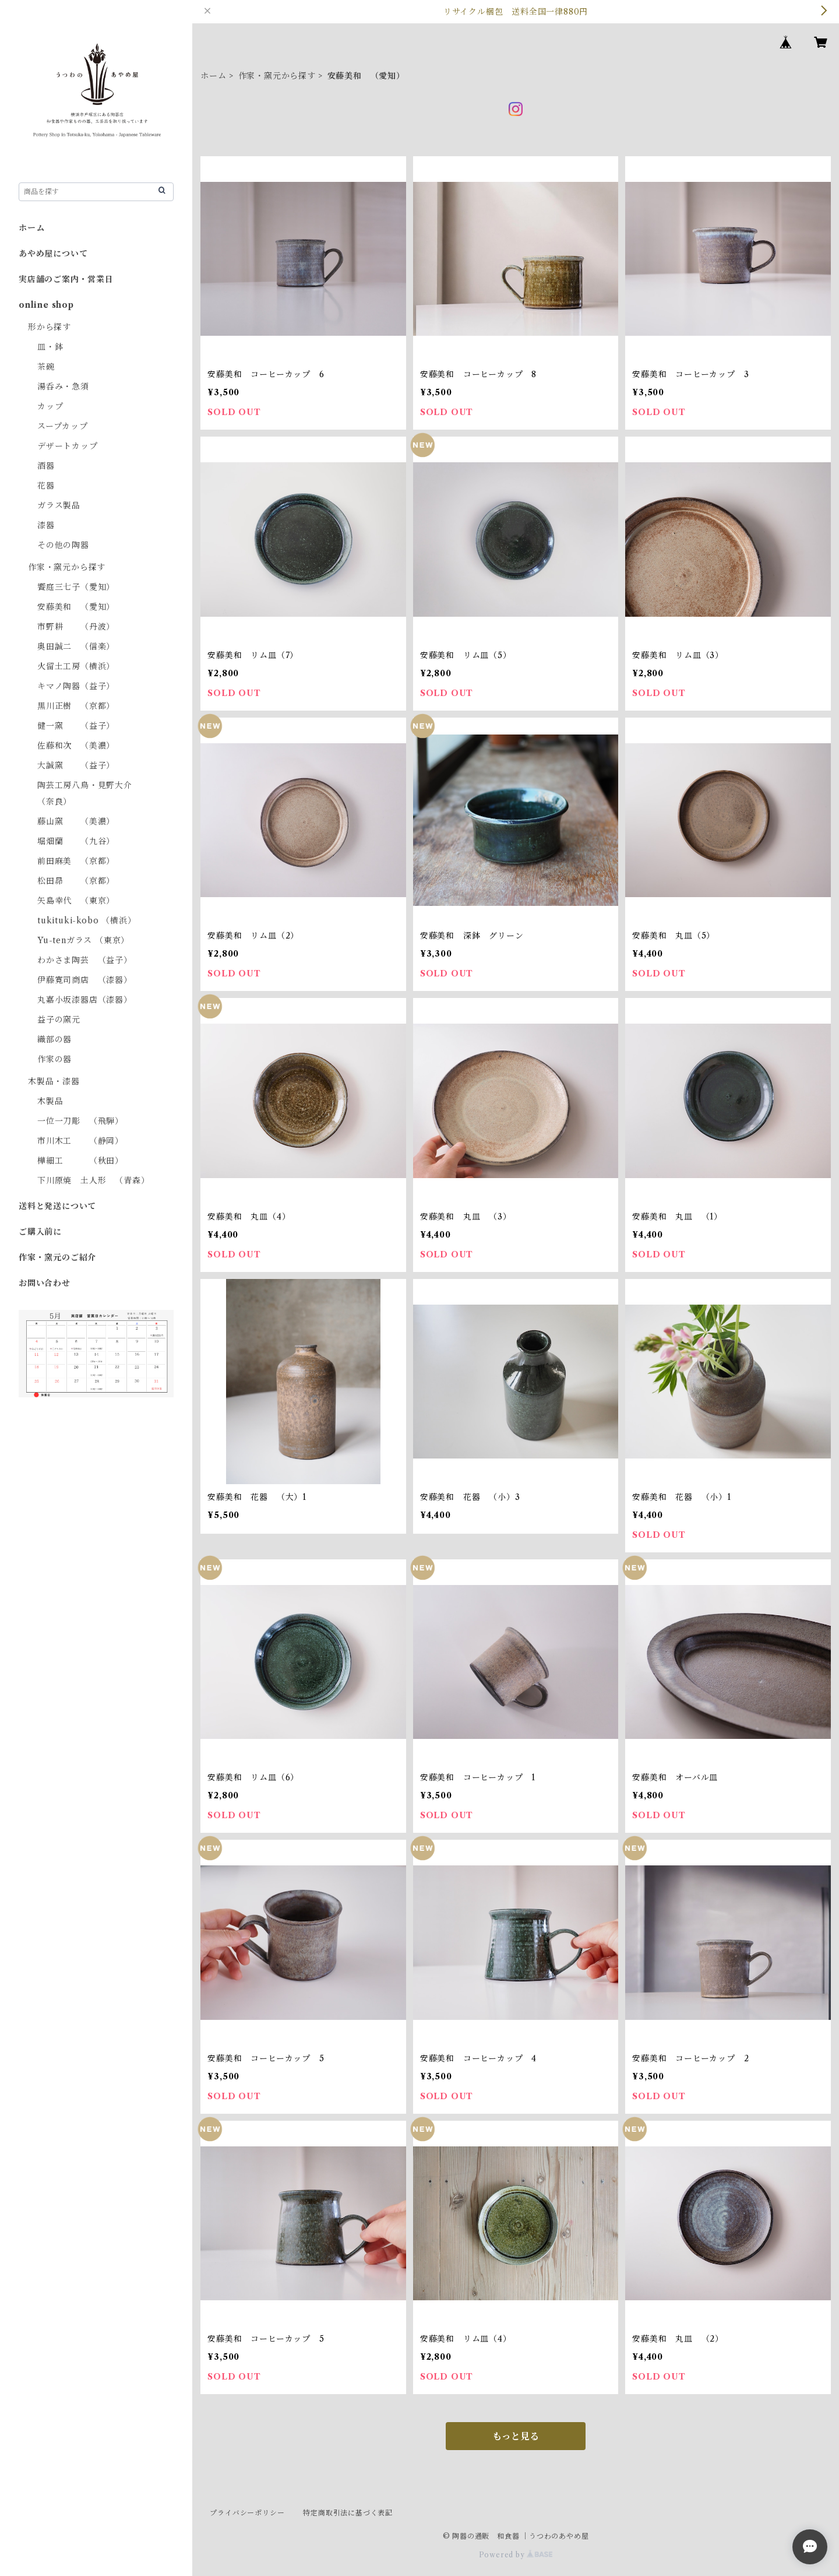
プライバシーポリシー (247, 2512)
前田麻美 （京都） (76, 861)
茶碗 (46, 366)
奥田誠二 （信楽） (76, 646)
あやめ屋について (53, 253)
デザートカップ (67, 446)
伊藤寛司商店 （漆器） (84, 980)
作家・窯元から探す (277, 76)
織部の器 (54, 1039)
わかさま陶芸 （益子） (84, 960)
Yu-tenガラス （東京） (83, 940)
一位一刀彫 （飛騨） (80, 1121)
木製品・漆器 (54, 1081)
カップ (50, 406)
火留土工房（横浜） (76, 666)
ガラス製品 (58, 505)
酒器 (46, 466)
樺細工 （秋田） (80, 1160)
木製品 (50, 1101)
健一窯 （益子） (76, 726)
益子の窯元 (58, 1019)
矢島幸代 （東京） (76, 900)
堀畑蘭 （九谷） (76, 841)
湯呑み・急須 (63, 386)
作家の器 (54, 1059)
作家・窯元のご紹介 (57, 1257)
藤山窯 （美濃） (76, 821)
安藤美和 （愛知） (76, 607)
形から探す (49, 327)
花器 (46, 485)
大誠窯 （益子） (76, 765)
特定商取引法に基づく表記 (348, 2512)
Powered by (516, 2554)
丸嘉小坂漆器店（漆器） (84, 999)
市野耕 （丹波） (76, 626)
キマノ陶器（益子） (76, 686)
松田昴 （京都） (76, 881)
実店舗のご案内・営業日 (66, 279)
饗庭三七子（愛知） (76, 587)
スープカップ (62, 426)
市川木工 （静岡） (80, 1141)
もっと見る (515, 2436)
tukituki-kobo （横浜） (86, 920)
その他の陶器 (63, 545)
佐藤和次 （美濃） (76, 745)
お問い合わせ (44, 1283)
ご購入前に (40, 1232)
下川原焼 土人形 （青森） (93, 1180)
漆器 (46, 525)
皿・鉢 (50, 347)
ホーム (213, 76)
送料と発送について (57, 1206)
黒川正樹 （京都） (76, 706)
